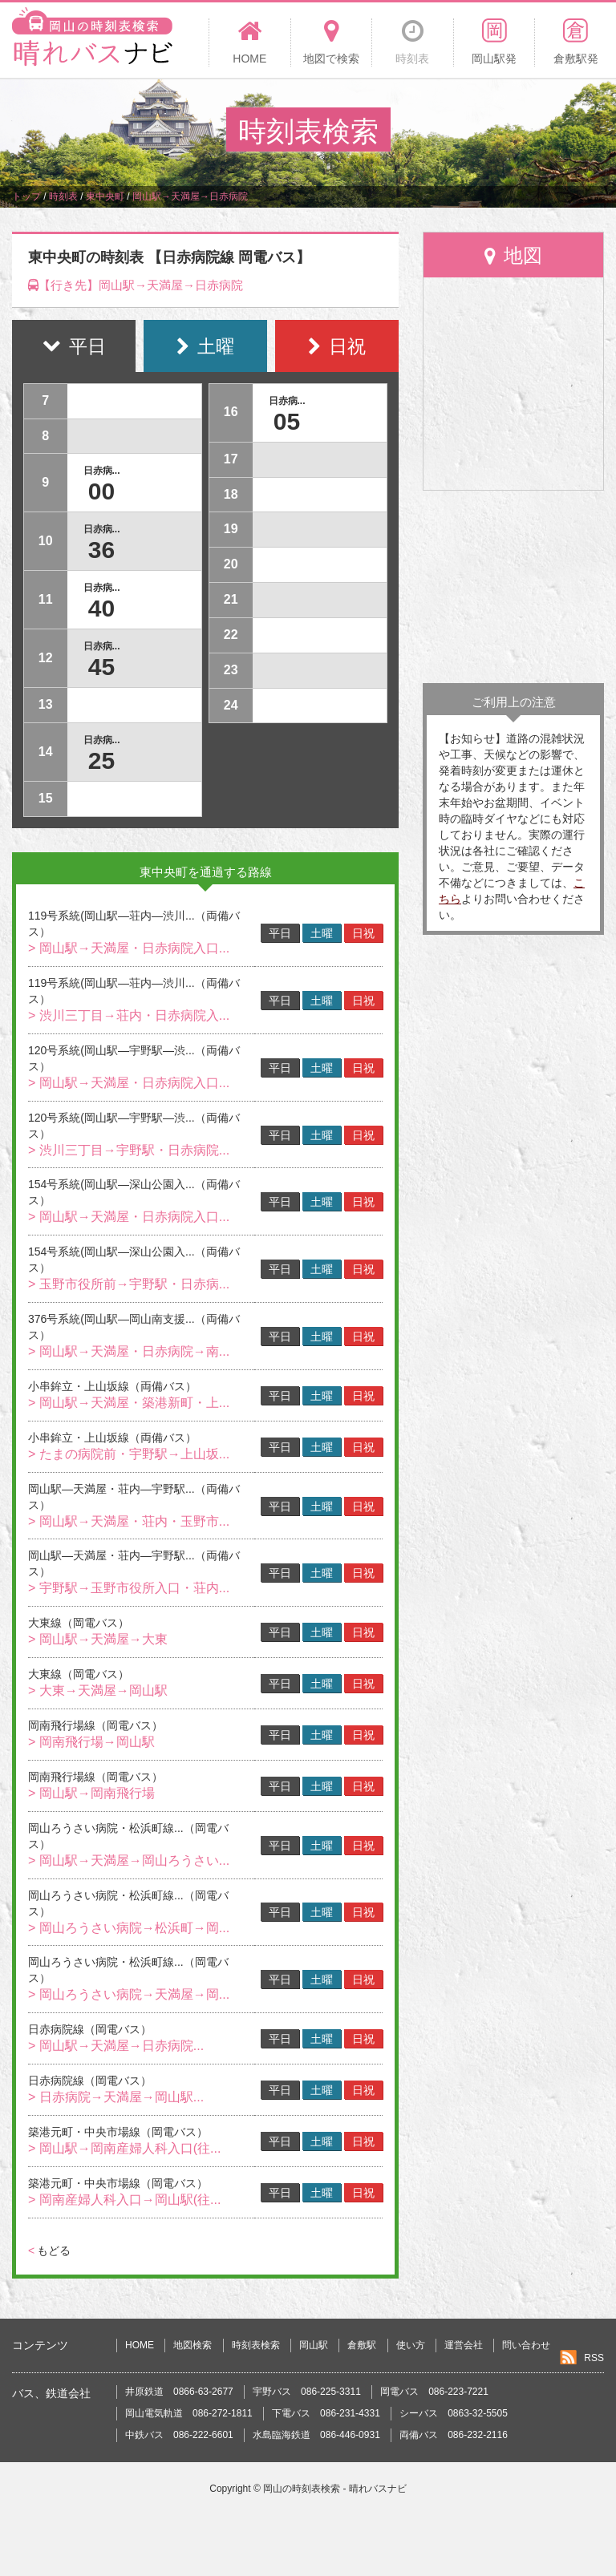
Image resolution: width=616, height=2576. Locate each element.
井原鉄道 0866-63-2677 (179, 2391)
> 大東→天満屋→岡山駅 (98, 1690)
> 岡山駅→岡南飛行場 (91, 1793)
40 (101, 608)
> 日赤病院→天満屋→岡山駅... (116, 2097)
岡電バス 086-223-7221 (434, 2391)
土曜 (321, 933)
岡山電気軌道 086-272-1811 (189, 2413)
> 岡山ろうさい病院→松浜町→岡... (128, 1928)
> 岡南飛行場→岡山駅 (91, 1742)
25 (101, 760)
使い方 (410, 2345)
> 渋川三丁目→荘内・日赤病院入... (128, 1015)
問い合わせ (526, 2345)
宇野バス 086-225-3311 (307, 2391)
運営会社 (463, 2345)
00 (101, 491)
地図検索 (192, 2345)
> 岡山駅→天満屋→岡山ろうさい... (128, 1860)
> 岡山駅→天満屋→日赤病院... (116, 2045)
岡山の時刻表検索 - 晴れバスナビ (335, 2488)
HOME (139, 2345)
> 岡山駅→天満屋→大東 (98, 1639)
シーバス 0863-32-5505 (453, 2413)
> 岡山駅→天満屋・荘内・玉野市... (128, 1521)
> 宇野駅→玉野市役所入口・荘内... (128, 1588)
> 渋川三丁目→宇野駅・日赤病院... (128, 1150)
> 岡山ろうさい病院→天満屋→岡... (128, 1994)
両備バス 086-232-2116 (453, 2435)
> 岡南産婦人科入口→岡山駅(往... (124, 2199)
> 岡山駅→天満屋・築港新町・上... (128, 1402)
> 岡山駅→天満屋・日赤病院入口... (128, 948)
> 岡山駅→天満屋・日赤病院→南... (128, 1351)
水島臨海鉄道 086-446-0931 (316, 2435)
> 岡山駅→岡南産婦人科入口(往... (124, 2148)
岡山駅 (313, 2345)
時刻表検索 (256, 2345)
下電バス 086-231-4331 (326, 2413)
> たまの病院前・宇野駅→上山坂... (128, 1454)
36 (101, 549)
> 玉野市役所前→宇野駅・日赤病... (128, 1284)
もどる (49, 2250)
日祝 (363, 933)
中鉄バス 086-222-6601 (179, 2435)
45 (101, 666)
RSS (594, 2358)
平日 (280, 933)
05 (287, 421)
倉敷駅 (361, 2345)
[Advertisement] (513, 587)
